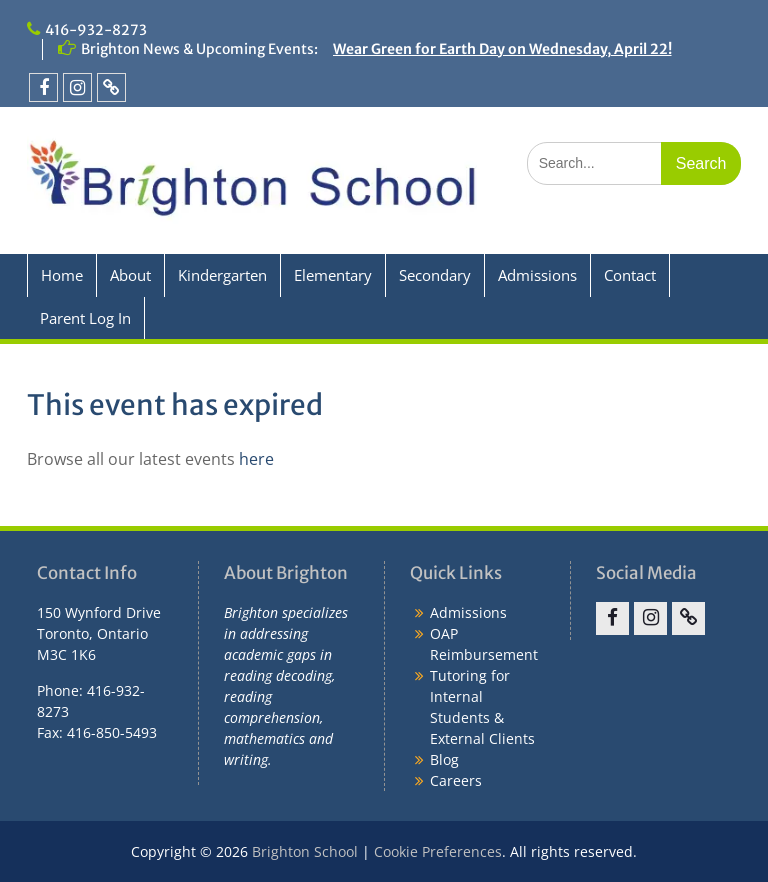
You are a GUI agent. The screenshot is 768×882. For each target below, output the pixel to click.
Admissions (537, 275)
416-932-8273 (96, 30)
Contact (630, 275)
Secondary (435, 275)
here (256, 459)
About (130, 275)
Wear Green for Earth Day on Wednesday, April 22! (502, 49)
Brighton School (305, 851)
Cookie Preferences (438, 851)
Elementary (333, 275)
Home (62, 275)
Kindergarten (222, 275)
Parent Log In (85, 318)
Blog (444, 759)
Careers (456, 780)
